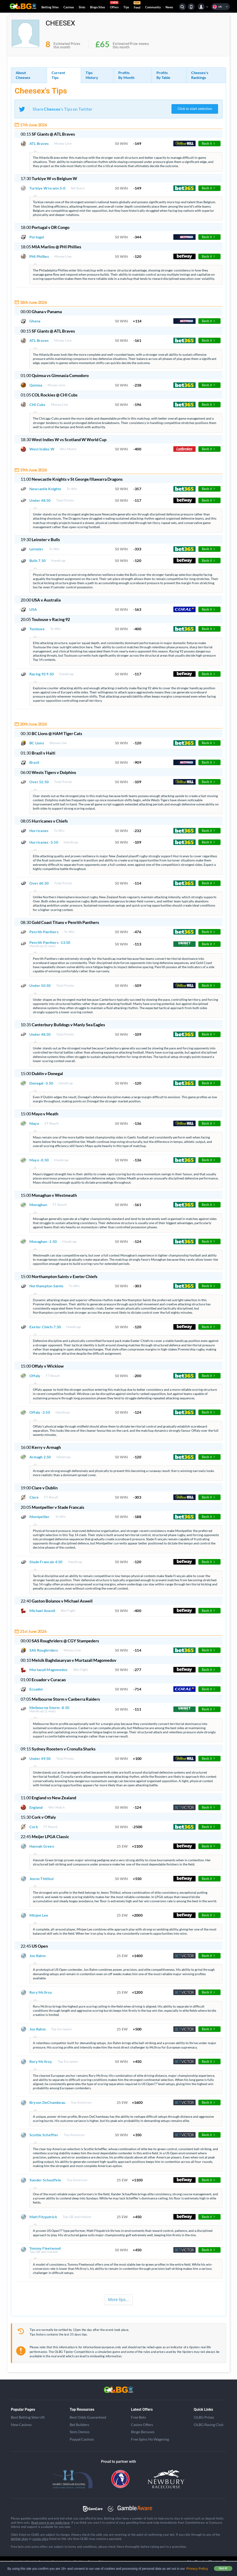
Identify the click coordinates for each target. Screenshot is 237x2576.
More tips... (118, 2299)
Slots (82, 7)
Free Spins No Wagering (150, 2439)
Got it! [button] (223, 2568)
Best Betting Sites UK (28, 2417)
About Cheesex (23, 75)
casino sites (40, 2539)
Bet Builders (79, 2424)
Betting (50, 7)
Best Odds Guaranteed (88, 2417)
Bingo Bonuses (143, 2431)
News (169, 7)
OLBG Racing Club (208, 2424)
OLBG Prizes (204, 2417)
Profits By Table (163, 75)
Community (153, 7)
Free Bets (138, 2417)
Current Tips (58, 75)
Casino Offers (142, 2424)
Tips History (92, 75)
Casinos (68, 7)
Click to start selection (195, 109)
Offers (114, 5)
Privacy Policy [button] (197, 2568)
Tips (126, 7)
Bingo (97, 7)
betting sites (19, 2539)
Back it (208, 143)
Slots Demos (80, 2431)
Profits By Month (126, 75)
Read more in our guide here (50, 2522)
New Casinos (21, 2424)
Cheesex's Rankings (199, 75)
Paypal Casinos (82, 2439)
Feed (137, 5)
